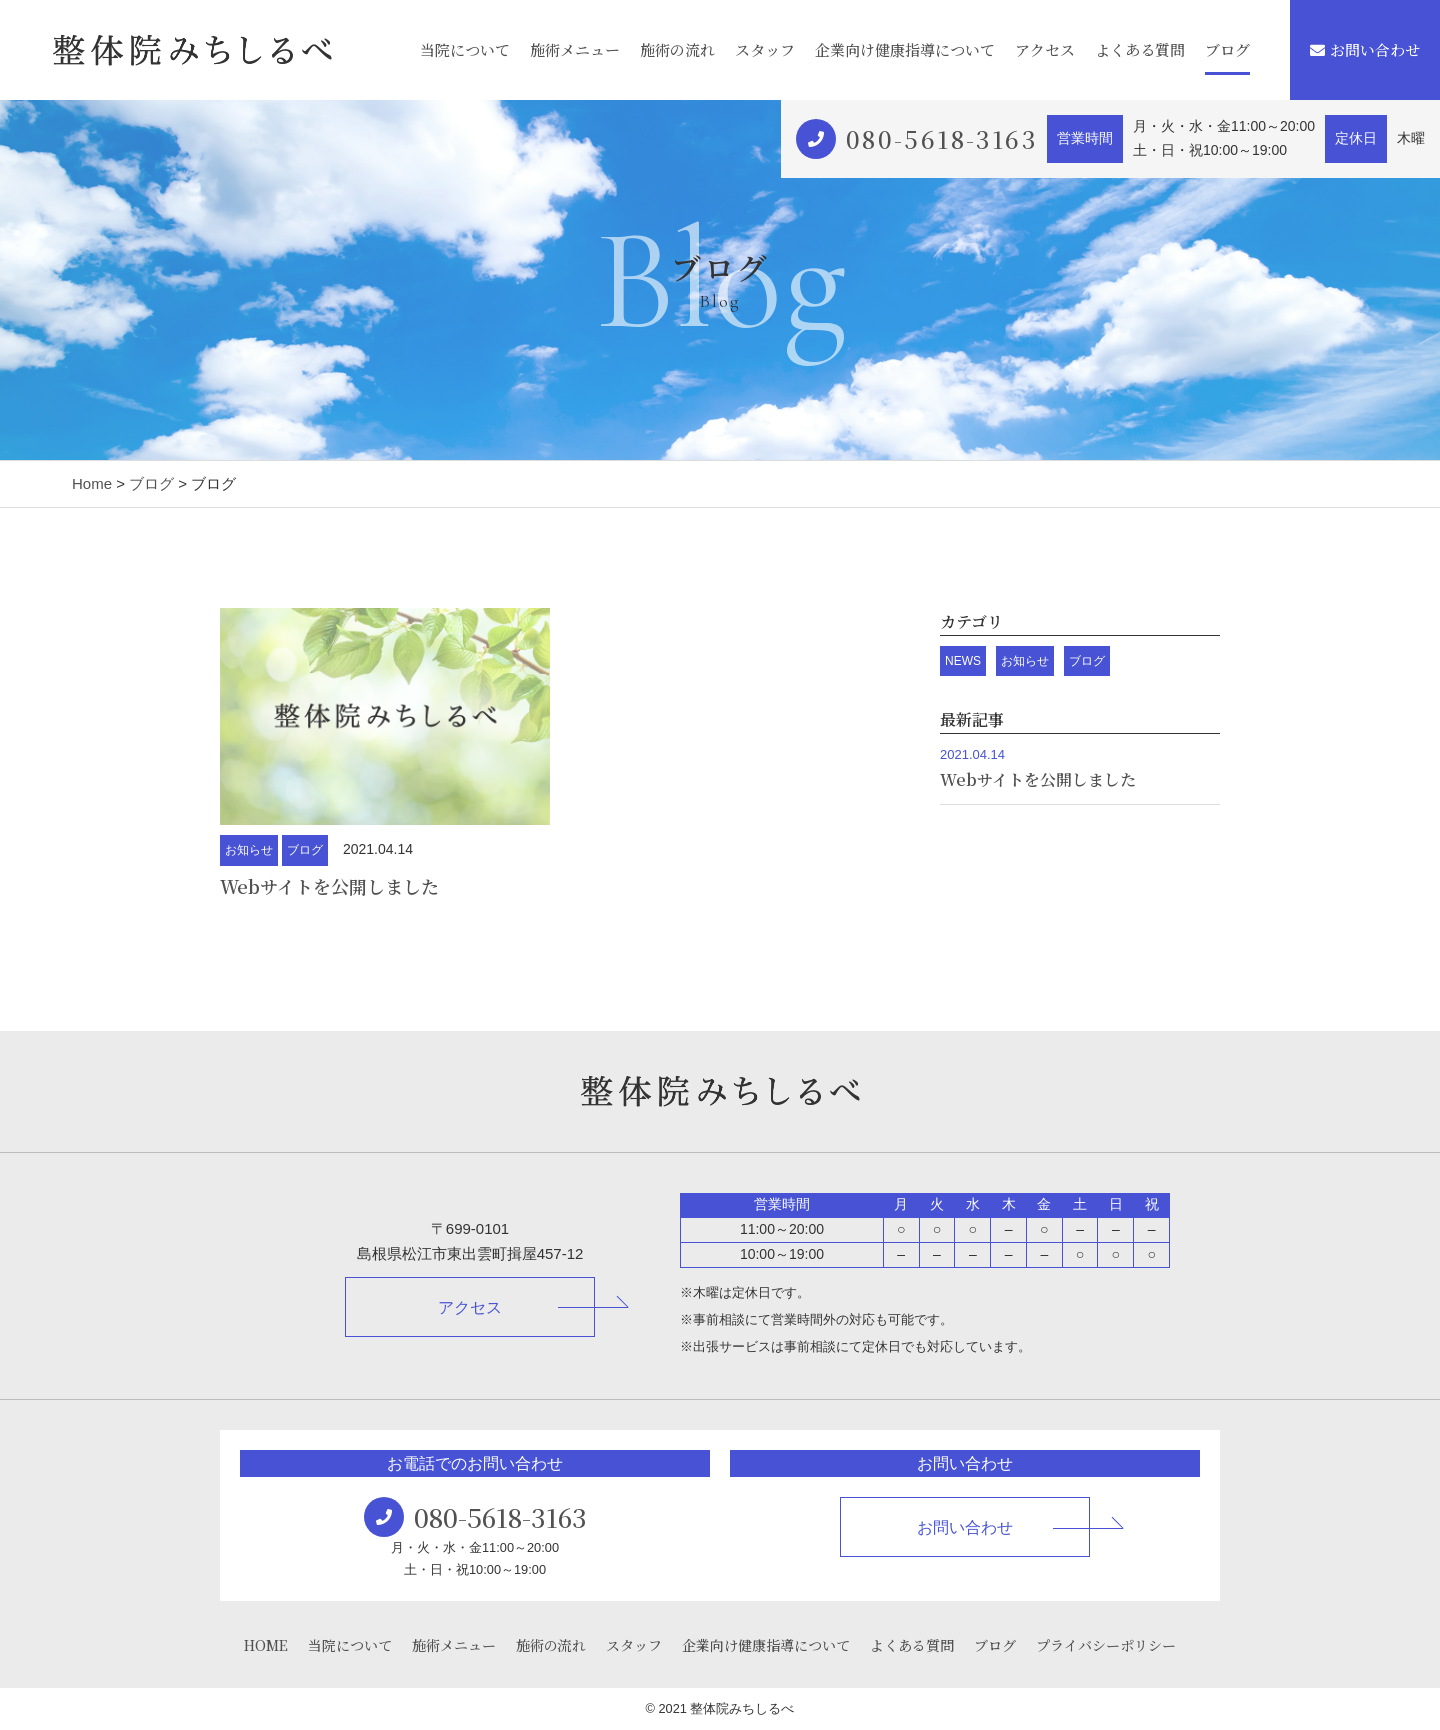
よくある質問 (1140, 49)
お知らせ (249, 850)
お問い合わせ (1365, 49)
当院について (465, 49)
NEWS (963, 661)
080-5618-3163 (941, 138)
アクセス (1045, 49)
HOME (266, 1645)
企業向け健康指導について (905, 49)
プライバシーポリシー (1106, 1645)
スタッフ (765, 49)
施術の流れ (677, 49)
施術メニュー (575, 49)
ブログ (1227, 49)
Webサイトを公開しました (329, 886)
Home (92, 483)
